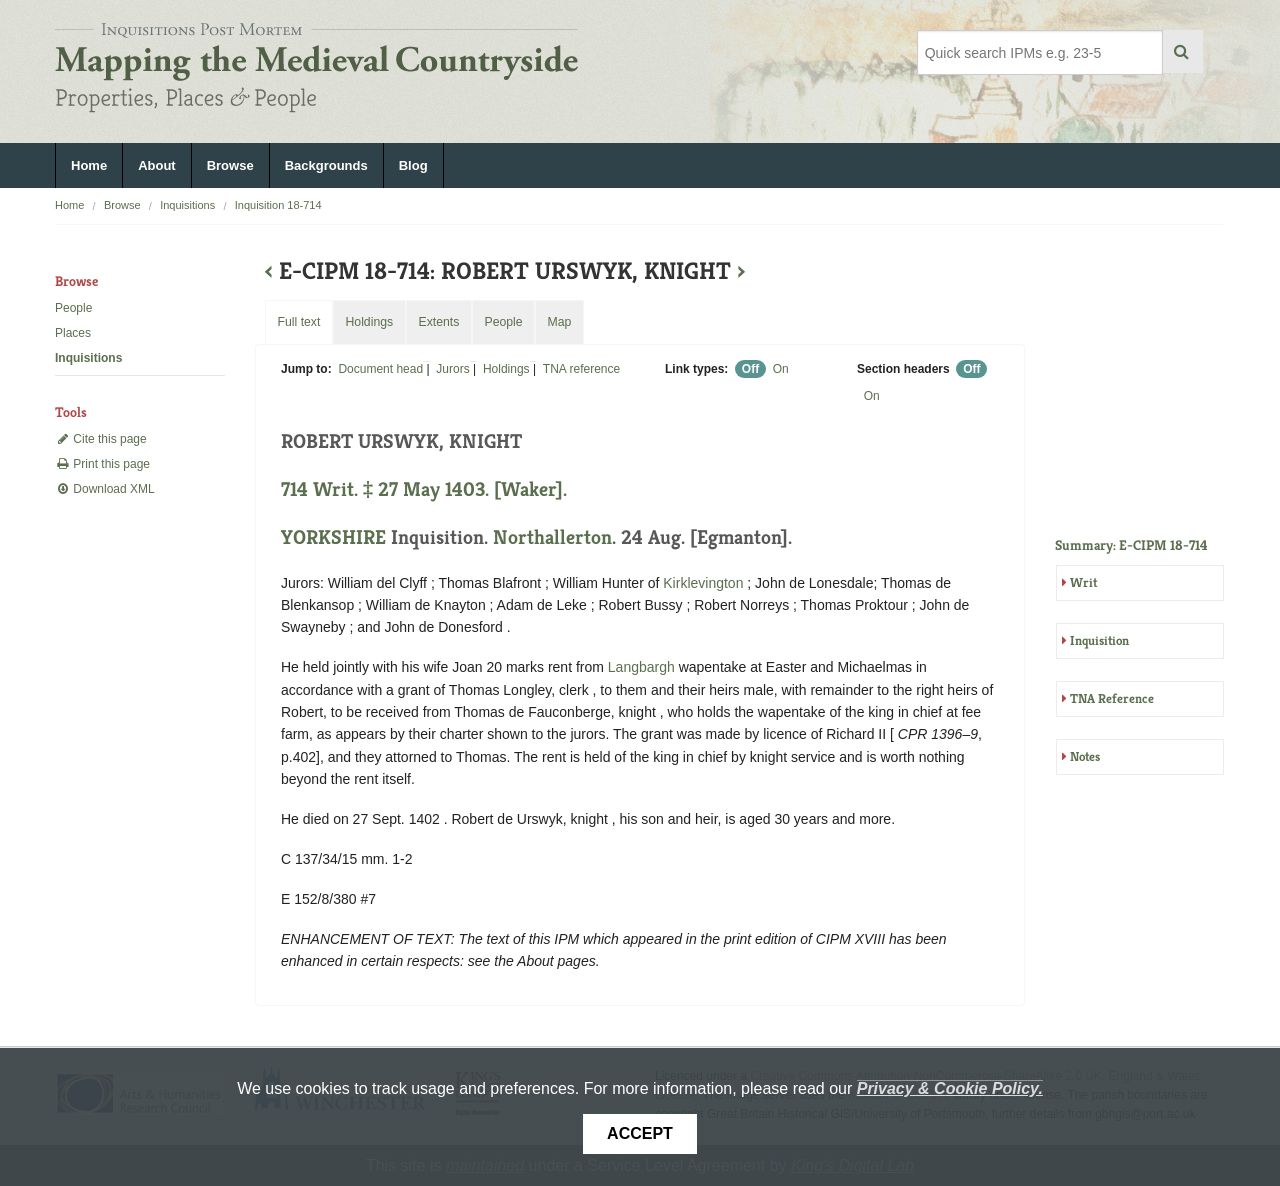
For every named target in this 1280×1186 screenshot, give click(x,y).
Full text (298, 322)
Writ (1083, 582)
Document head (380, 369)
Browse (230, 165)
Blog (413, 165)
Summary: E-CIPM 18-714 (1131, 545)
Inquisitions (187, 205)
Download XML (105, 489)
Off (750, 369)
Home (89, 165)
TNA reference (581, 369)
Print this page (102, 464)
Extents (438, 322)
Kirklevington (703, 583)
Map (559, 322)
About (157, 165)
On (781, 369)
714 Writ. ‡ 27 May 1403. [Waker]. (424, 489)
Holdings (506, 369)
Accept (640, 1133)
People (73, 308)
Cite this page (101, 439)
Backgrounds (326, 165)
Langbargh (641, 667)
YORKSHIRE (333, 537)
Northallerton (552, 537)
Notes (1085, 756)
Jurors (452, 369)
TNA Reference (1112, 698)
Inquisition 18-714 (278, 205)
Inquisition (1099, 640)
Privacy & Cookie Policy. (950, 1088)
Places (73, 333)
